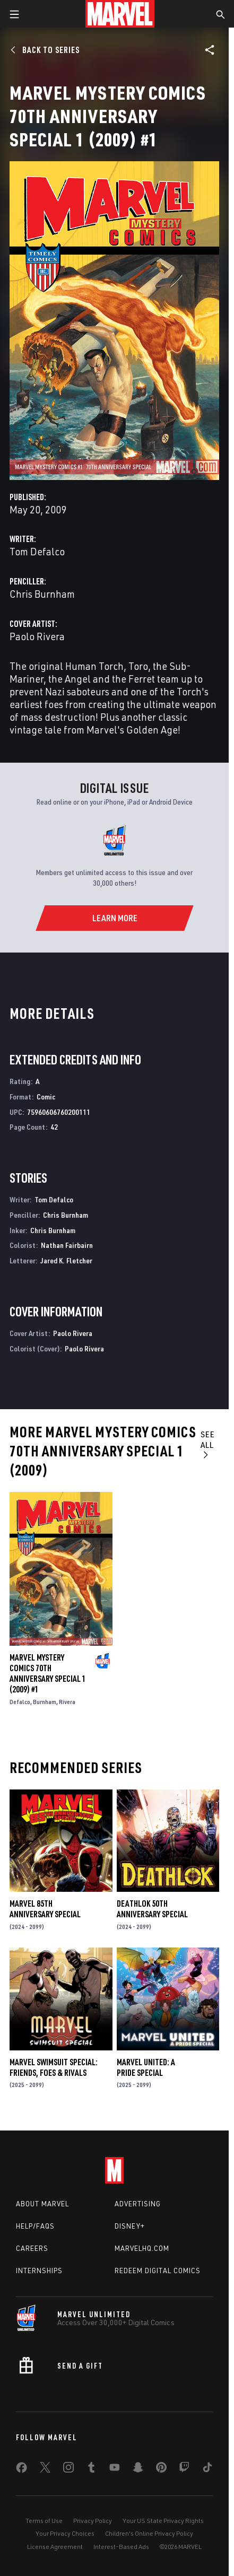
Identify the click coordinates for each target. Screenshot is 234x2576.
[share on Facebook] (21, 2470)
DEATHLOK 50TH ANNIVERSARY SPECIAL (152, 1908)
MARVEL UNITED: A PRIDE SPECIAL (146, 2067)
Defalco (20, 1702)
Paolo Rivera (37, 636)
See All (208, 1444)
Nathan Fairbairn (67, 1245)
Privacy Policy (92, 2521)
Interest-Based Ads (121, 2547)
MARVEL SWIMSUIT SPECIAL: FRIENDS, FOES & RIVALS (54, 2067)
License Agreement (55, 2547)
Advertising (138, 2203)
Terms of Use (44, 2521)
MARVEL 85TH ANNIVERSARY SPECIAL (45, 1908)
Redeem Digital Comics (158, 2270)
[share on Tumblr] (91, 2469)
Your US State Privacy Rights (163, 2521)
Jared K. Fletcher (66, 1260)
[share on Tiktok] (207, 2469)
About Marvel (42, 2203)
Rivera (67, 1702)
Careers (32, 2248)
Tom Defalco (37, 551)
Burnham (44, 1702)
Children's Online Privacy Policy (149, 2533)
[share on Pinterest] (161, 2469)
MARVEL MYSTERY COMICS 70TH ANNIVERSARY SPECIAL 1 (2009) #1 (48, 1673)
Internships (39, 2270)
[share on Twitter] (45, 2469)
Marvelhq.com (142, 2248)
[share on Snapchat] (138, 2469)
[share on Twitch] (184, 2469)
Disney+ (130, 2226)
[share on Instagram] (68, 2469)
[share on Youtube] (114, 2469)
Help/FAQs (35, 2226)
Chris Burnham (42, 594)
